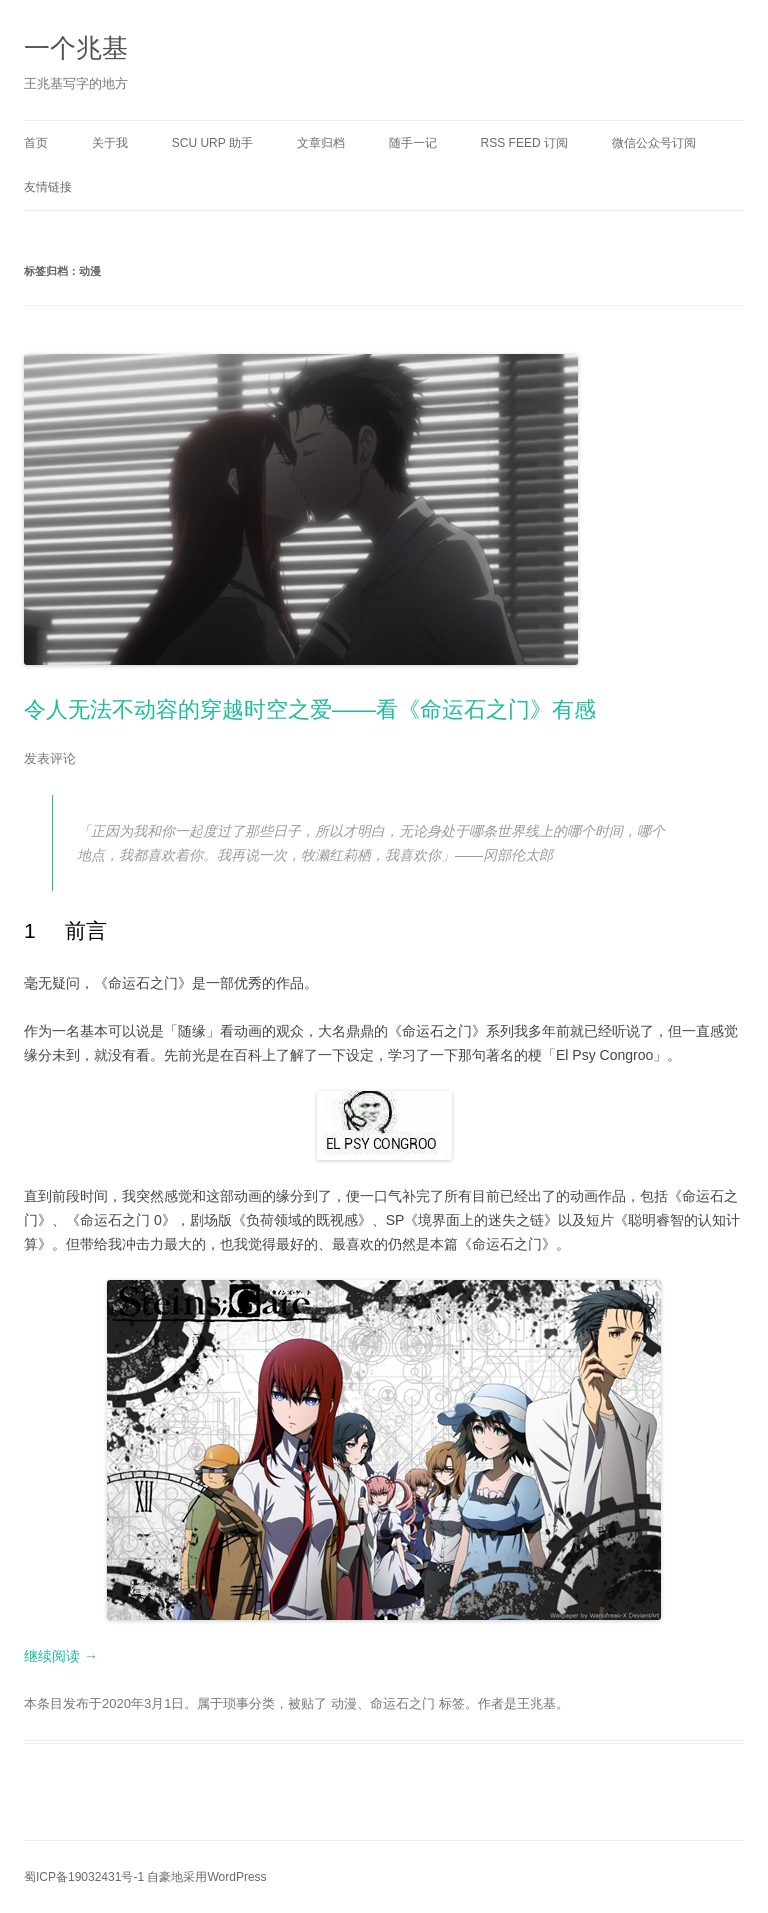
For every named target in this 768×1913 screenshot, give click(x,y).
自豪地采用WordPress (206, 1877)
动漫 (344, 1703)
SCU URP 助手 (212, 143)
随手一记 (413, 143)
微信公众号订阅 (654, 143)
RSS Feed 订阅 (524, 143)
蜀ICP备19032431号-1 (84, 1877)
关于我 (110, 143)
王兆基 (536, 1703)
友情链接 (48, 187)
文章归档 (321, 143)
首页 (36, 143)
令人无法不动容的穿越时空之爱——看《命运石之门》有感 (310, 709)
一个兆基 (76, 48)
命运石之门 (402, 1703)
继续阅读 (61, 1656)
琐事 (236, 1703)
